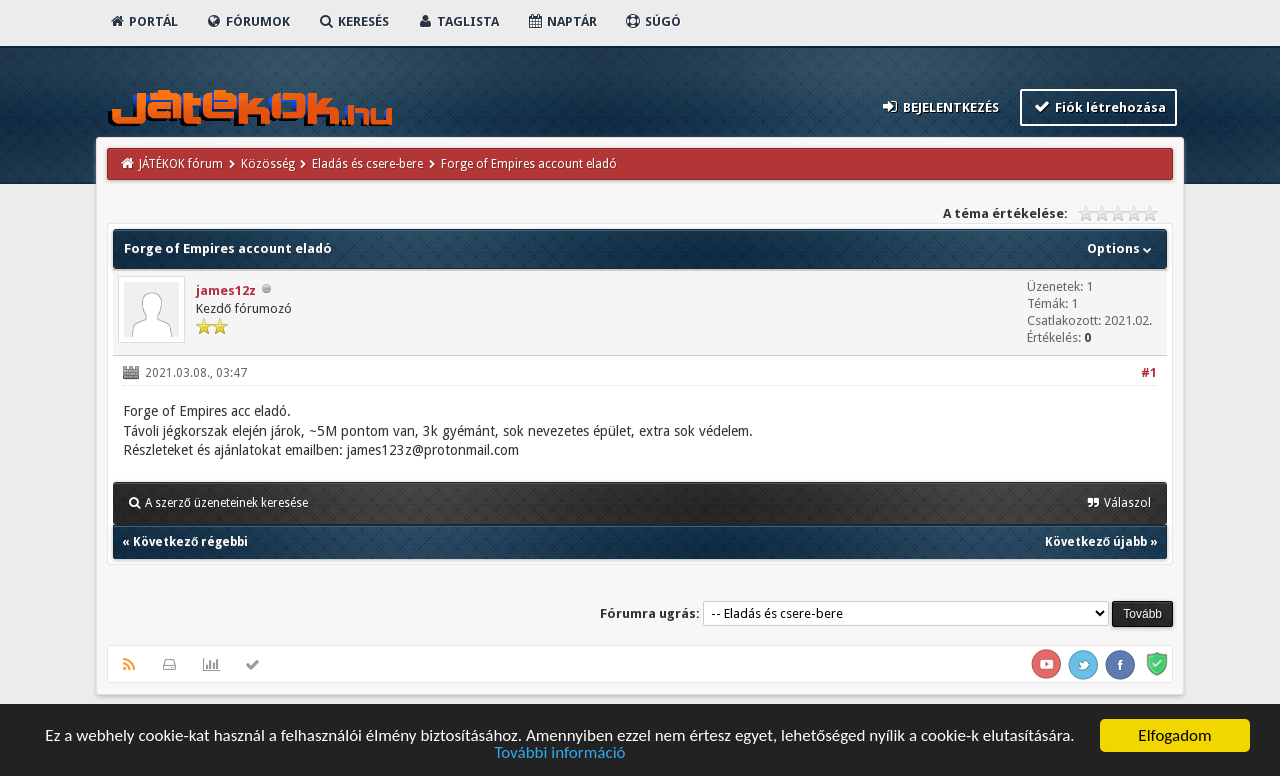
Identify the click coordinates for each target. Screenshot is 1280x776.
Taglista (457, 21)
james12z (226, 290)
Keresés (353, 21)
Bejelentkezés (940, 106)
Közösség (268, 164)
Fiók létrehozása (1098, 106)
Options (1121, 248)
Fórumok (247, 21)
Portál (143, 21)
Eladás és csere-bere (367, 164)
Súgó (652, 21)
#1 (1149, 373)
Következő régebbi (190, 542)
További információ (559, 753)
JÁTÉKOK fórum (181, 164)
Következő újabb (1096, 542)
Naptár (561, 21)
